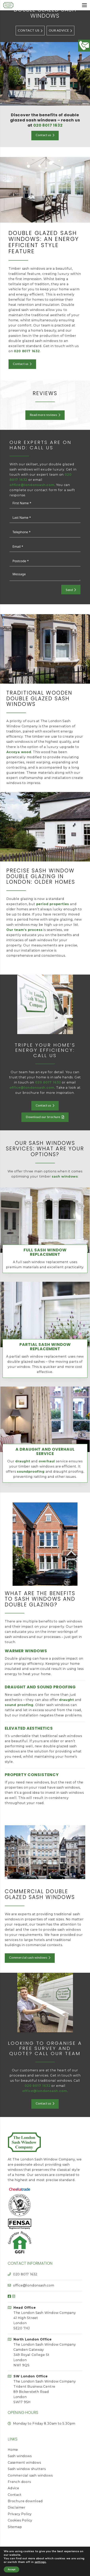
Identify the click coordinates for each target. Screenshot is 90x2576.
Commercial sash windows (29, 1957)
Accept (11, 2569)
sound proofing (19, 1705)
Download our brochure (45, 1117)
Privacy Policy (20, 2514)
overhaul (47, 1461)
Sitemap (15, 2527)
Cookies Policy (20, 2520)
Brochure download (25, 2501)
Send (71, 590)
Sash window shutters (27, 2469)
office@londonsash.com (32, 485)
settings (40, 2562)
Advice (13, 2488)
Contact (15, 2495)
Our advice (60, 30)
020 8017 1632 (25, 2274)
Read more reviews (45, 415)
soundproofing (30, 1471)
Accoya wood (18, 752)
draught (22, 1461)
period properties (52, 904)
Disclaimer (17, 2507)
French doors (19, 2482)
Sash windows (20, 2456)
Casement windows (24, 2462)
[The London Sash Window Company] (8, 5)
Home (13, 2450)
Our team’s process (24, 930)
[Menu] (84, 5)
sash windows (65, 1176)
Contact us (30, 30)
